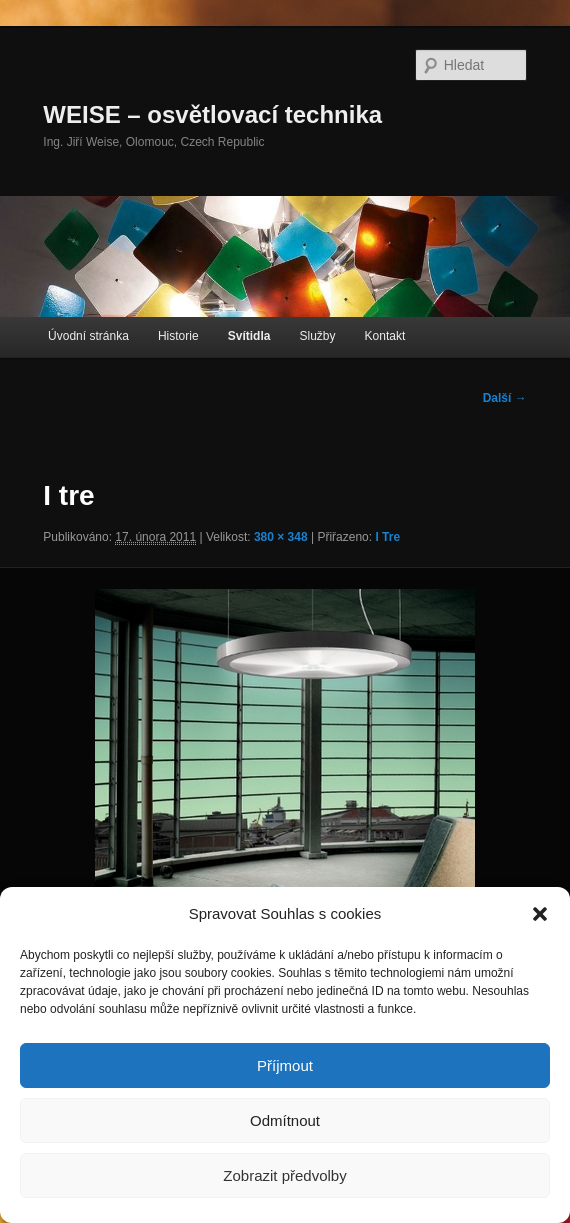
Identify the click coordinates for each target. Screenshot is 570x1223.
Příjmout (285, 1065)
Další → (505, 398)
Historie (178, 336)
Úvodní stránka (88, 336)
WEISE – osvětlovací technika (212, 114)
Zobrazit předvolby (284, 1175)
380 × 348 (281, 537)
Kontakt (385, 336)
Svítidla (249, 336)
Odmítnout (285, 1120)
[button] (540, 914)
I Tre (387, 537)
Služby (317, 336)
